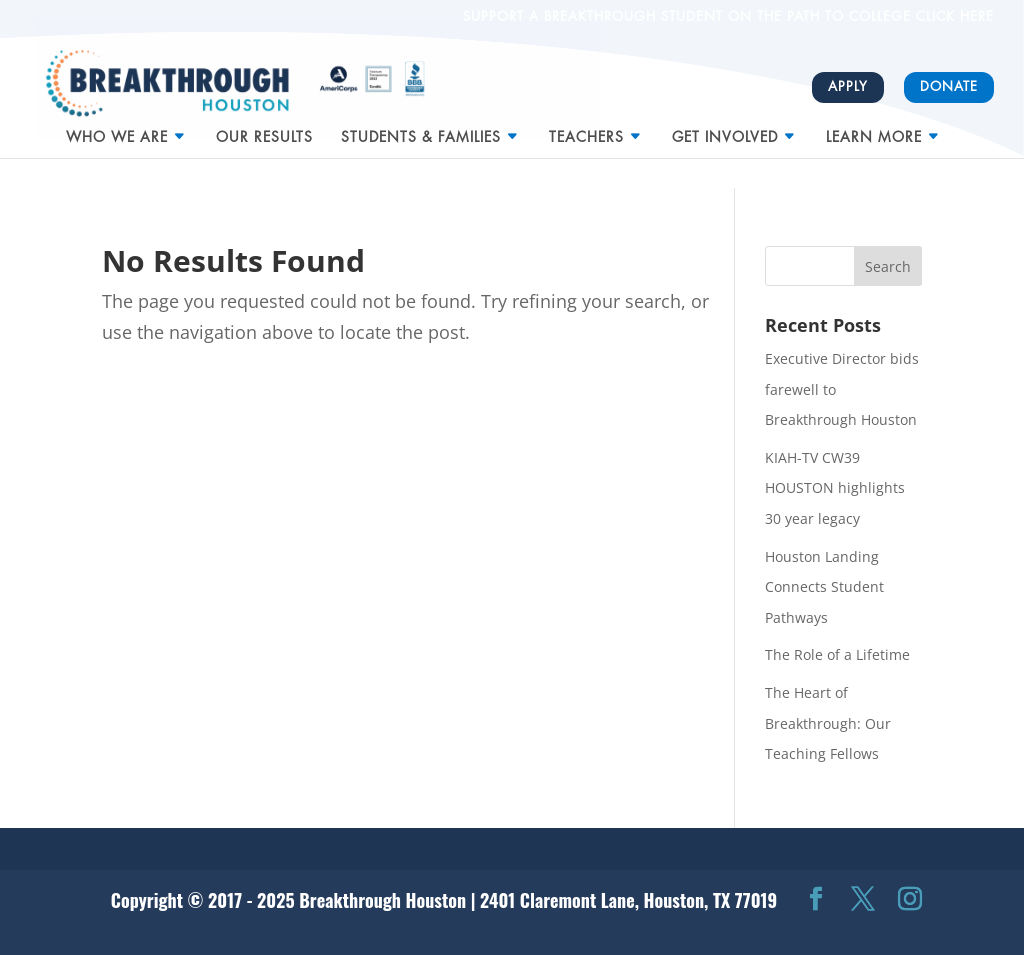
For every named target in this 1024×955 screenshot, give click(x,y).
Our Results (264, 129)
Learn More (874, 129)
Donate (949, 86)
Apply (848, 86)
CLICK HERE (952, 16)
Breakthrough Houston (382, 900)
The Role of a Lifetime (837, 654)
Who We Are (117, 129)
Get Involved (725, 129)
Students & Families (421, 129)
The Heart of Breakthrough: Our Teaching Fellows (828, 723)
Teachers (586, 129)
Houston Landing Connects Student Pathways (824, 587)
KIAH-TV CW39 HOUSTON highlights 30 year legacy (835, 488)
